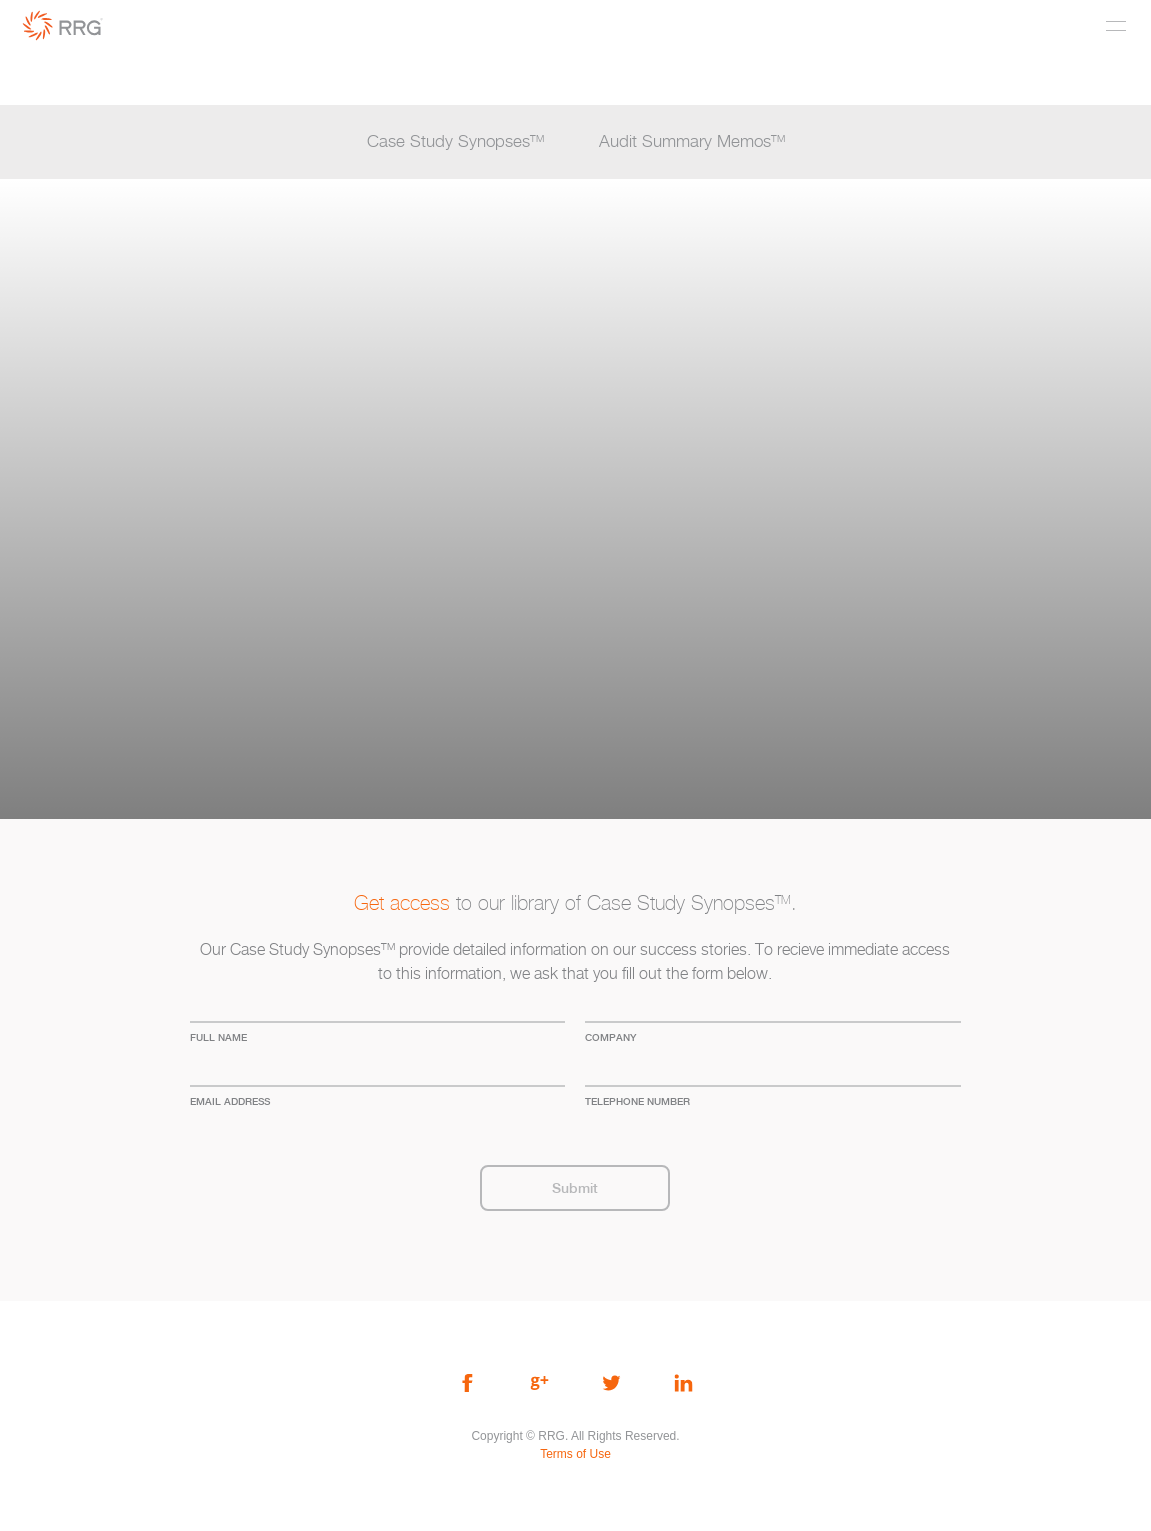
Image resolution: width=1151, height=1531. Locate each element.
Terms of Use (575, 1454)
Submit (575, 1188)
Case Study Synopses (455, 142)
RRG (63, 25)
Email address (230, 1101)
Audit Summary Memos (692, 142)
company (610, 1037)
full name (218, 1037)
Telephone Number (637, 1101)
